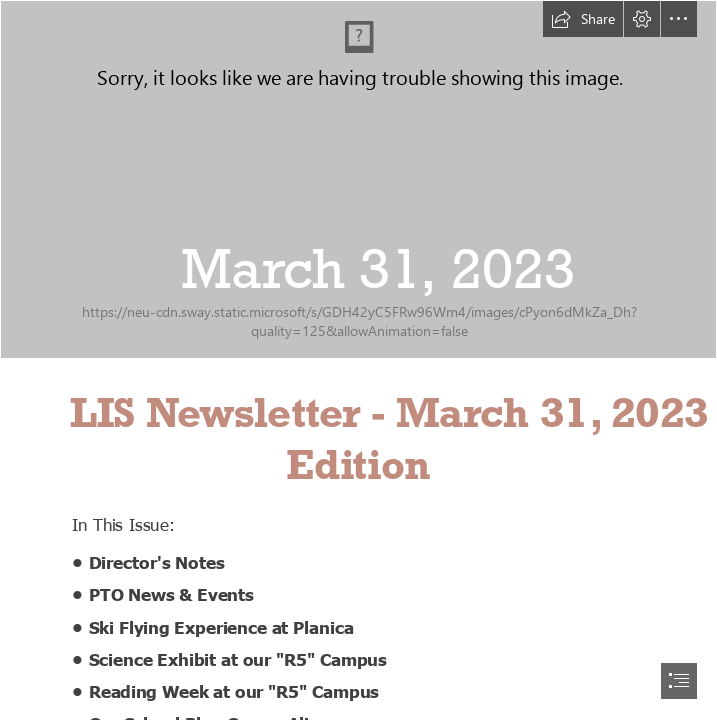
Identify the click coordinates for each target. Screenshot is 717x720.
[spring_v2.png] (358, 179)
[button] (583, 19)
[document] (358, 360)
